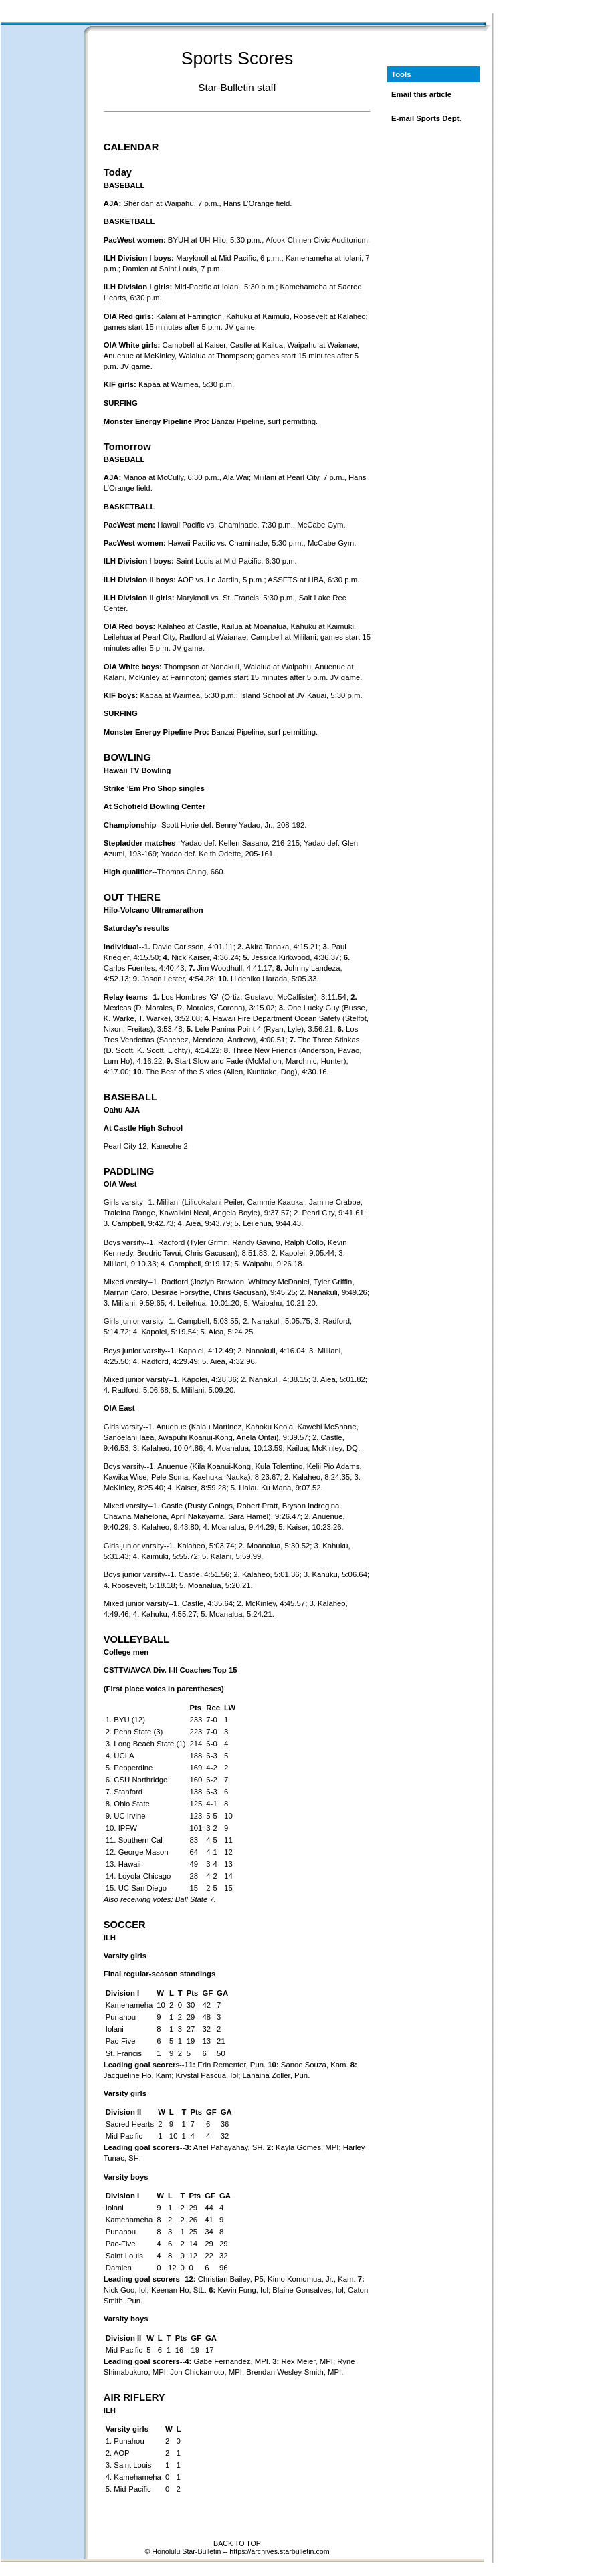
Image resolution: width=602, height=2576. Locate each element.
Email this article (421, 94)
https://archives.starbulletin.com (279, 2551)
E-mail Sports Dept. (426, 118)
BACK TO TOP (237, 2543)
